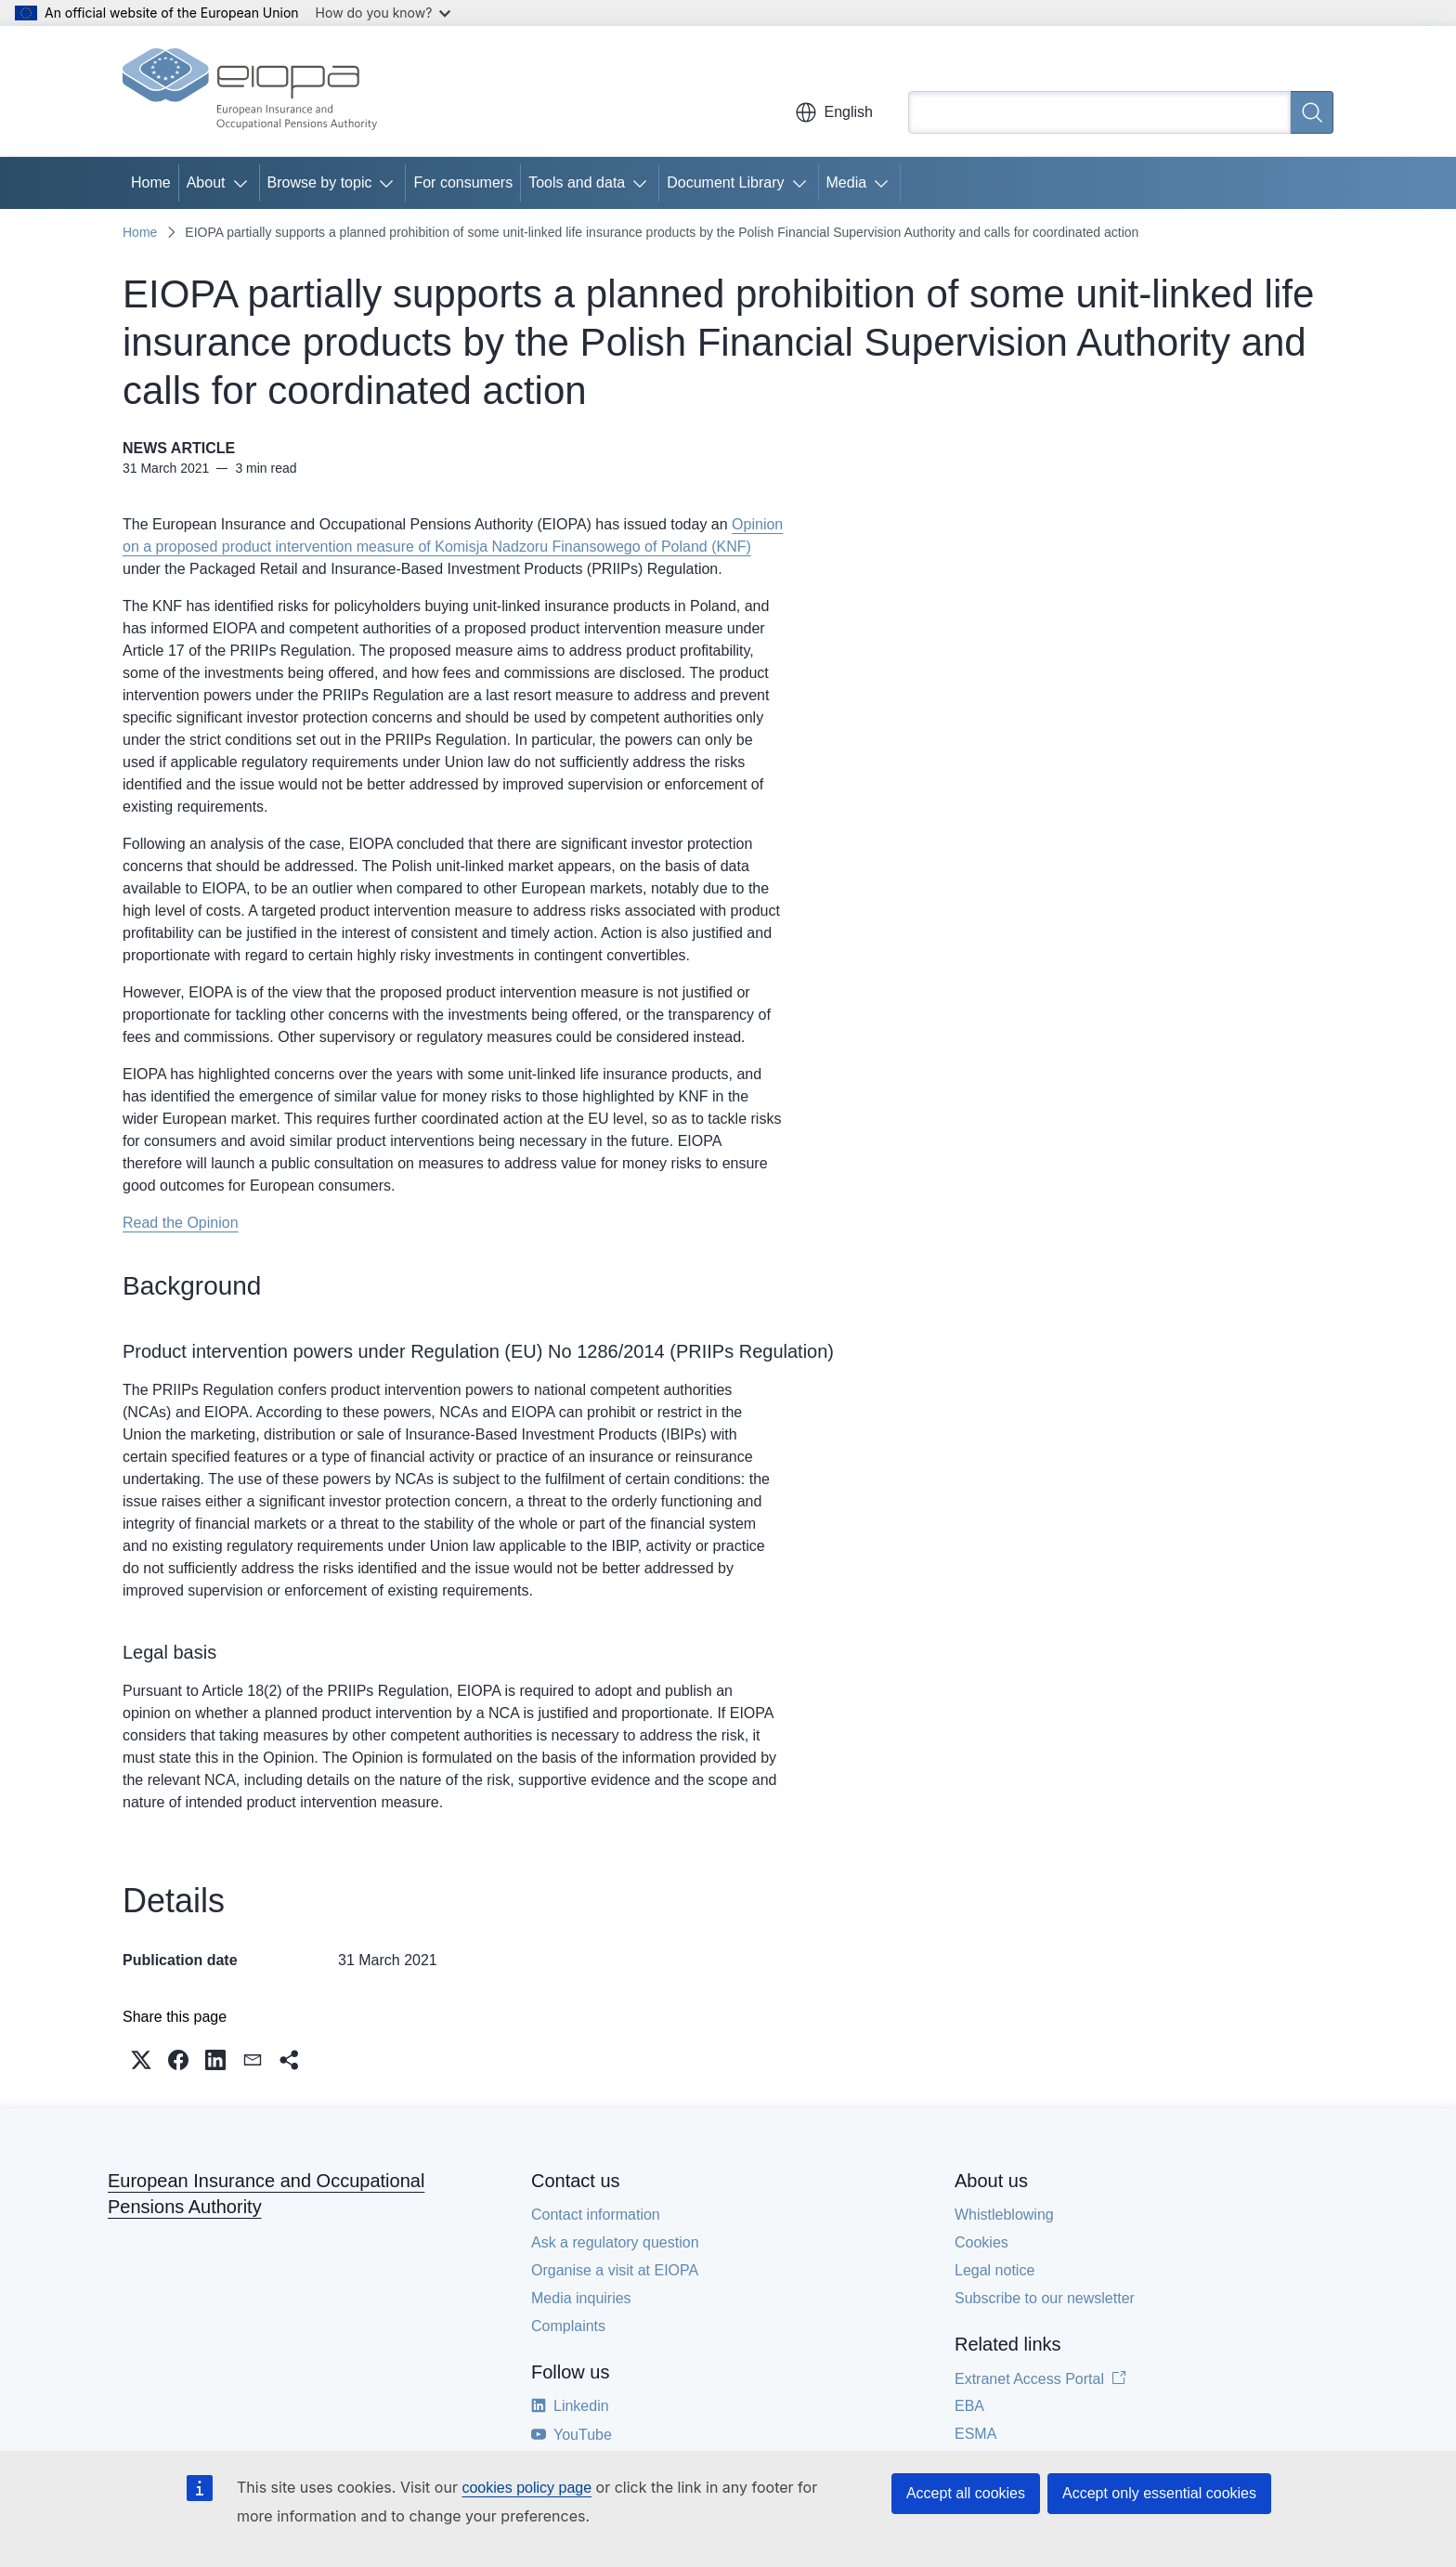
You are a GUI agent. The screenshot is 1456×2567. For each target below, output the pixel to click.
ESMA (975, 2434)
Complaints (568, 2326)
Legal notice (994, 2270)
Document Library (725, 182)
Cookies (981, 2242)
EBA (969, 2406)
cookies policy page (527, 2487)
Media (846, 182)
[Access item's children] (244, 183)
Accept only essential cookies (1159, 2493)
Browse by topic (319, 182)
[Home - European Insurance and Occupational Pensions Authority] (250, 91)
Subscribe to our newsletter (1045, 2298)
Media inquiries (581, 2298)
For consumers (463, 182)
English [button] (834, 112)
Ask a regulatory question (615, 2242)
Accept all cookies (965, 2493)
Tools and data (576, 182)
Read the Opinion (181, 1223)
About (206, 182)
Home (151, 182)
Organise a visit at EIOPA (614, 2270)
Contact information (595, 2214)
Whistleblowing (1004, 2214)
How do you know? (383, 12)
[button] (141, 2060)
